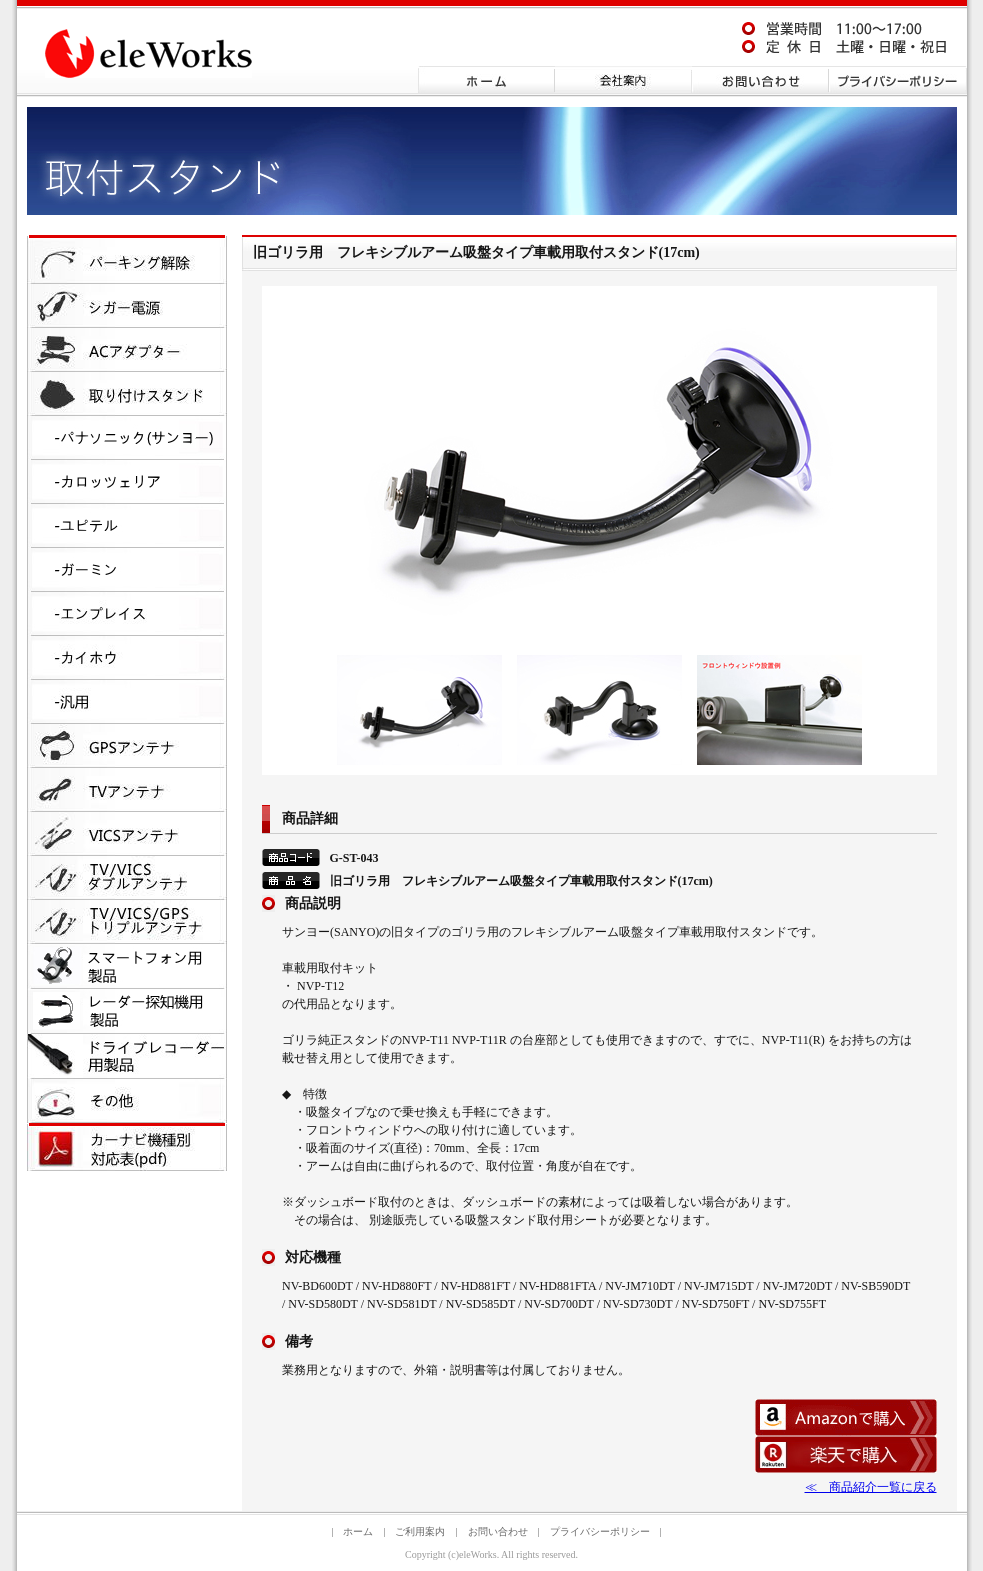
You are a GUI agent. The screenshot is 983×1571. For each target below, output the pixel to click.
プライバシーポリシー (600, 1531)
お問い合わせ (498, 1531)
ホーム (358, 1531)
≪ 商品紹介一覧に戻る (871, 1487)
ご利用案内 (420, 1531)
